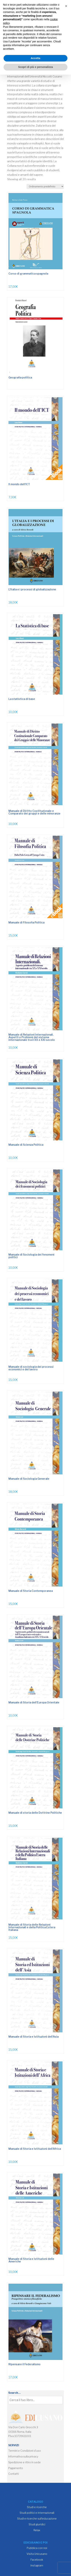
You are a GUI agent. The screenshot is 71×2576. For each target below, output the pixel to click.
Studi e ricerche (37, 2507)
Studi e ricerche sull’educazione (37, 2518)
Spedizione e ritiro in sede (24, 2462)
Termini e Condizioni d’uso (24, 2450)
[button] (66, 6)
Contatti (13, 2473)
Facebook (37, 2559)
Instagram (37, 2565)
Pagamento (15, 2468)
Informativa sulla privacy (23, 2456)
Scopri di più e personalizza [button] (35, 66)
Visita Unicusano (37, 2553)
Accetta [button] (35, 58)
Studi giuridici (37, 2524)
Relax (37, 2530)
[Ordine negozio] (45, 186)
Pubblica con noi (37, 2548)
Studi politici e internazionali (37, 2512)
